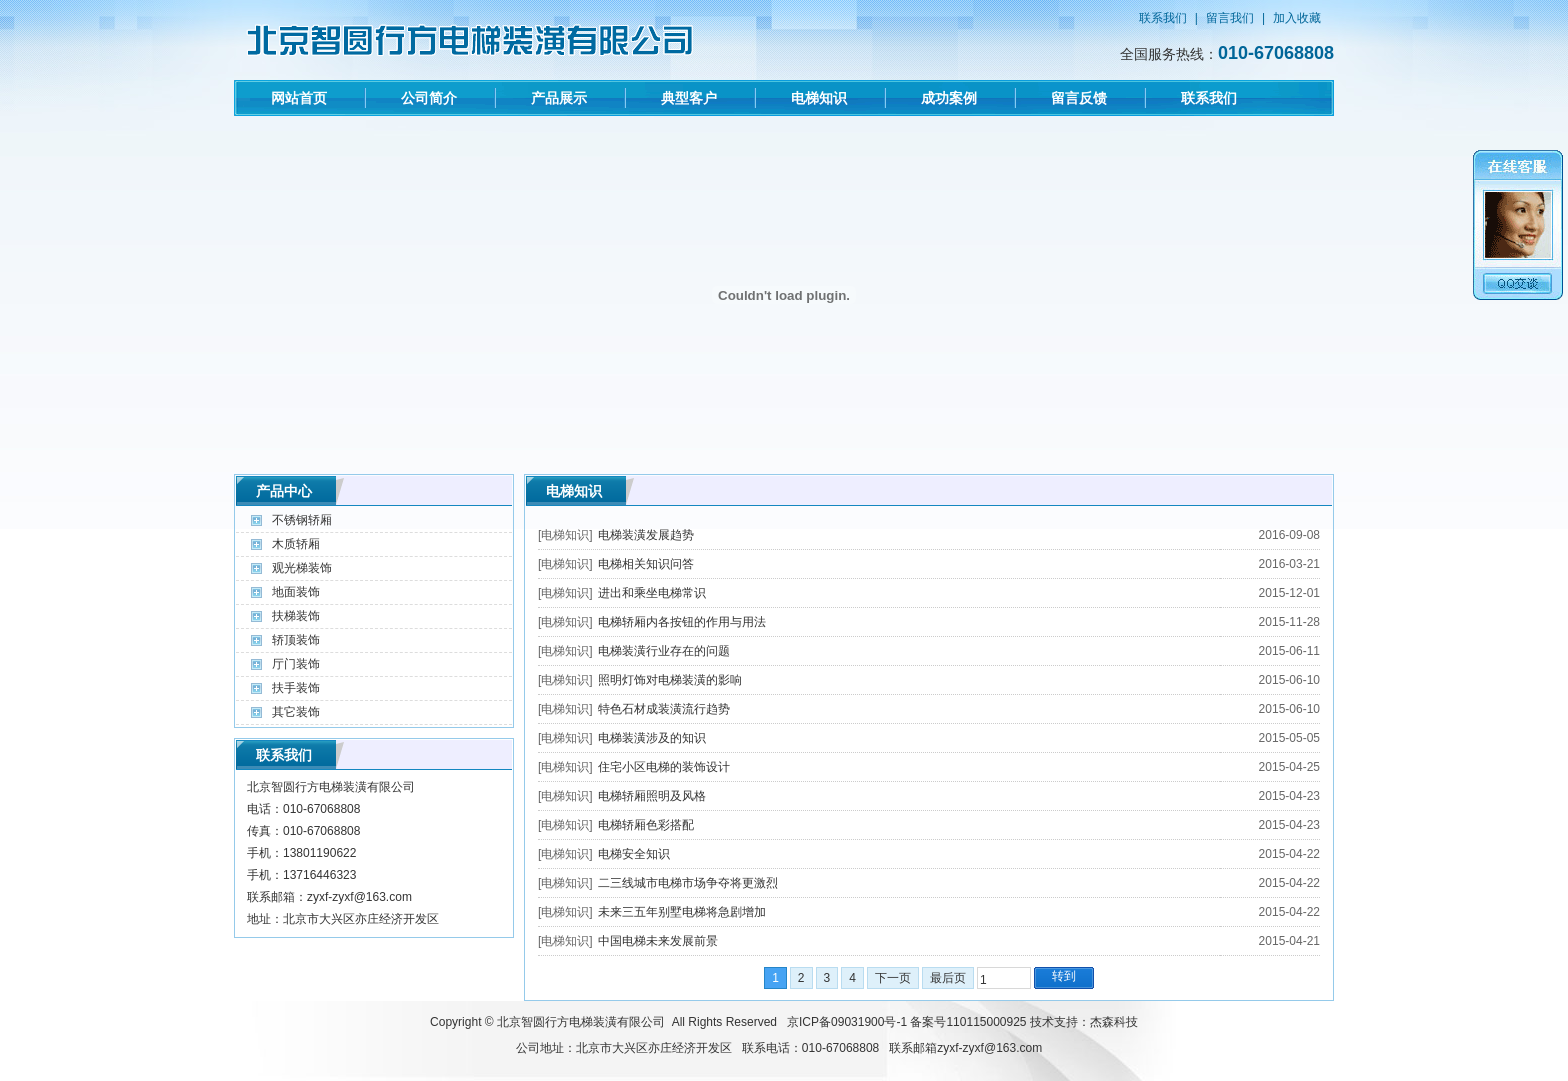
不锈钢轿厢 (302, 520)
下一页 (893, 978)
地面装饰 (296, 592)
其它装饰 (296, 712)
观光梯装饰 (302, 568)
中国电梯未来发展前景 (658, 941)
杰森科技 (1114, 1022)
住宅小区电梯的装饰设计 (664, 767)
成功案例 (949, 98)
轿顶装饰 (296, 640)
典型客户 (689, 98)
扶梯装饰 (296, 616)
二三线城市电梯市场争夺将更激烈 (688, 883)
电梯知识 (819, 98)
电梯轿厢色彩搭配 (646, 825)
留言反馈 (1079, 98)
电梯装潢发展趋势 (646, 535)
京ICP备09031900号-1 (847, 1022)
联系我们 (1163, 18)
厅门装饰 (296, 664)
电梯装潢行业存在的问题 (664, 651)
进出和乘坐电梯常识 (652, 593)
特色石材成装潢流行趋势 (664, 709)
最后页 (948, 978)
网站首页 (299, 98)
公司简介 (429, 98)
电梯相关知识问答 (646, 564)
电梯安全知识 (634, 854)
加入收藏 (1297, 18)
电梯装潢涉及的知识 (652, 738)
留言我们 (1230, 18)
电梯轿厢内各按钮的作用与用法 (682, 622)
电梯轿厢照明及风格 (652, 796)
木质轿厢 (296, 544)
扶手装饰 (296, 688)
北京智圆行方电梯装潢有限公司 (581, 1022)
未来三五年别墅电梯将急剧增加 (682, 912)
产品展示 (559, 98)
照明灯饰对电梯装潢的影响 (670, 680)
